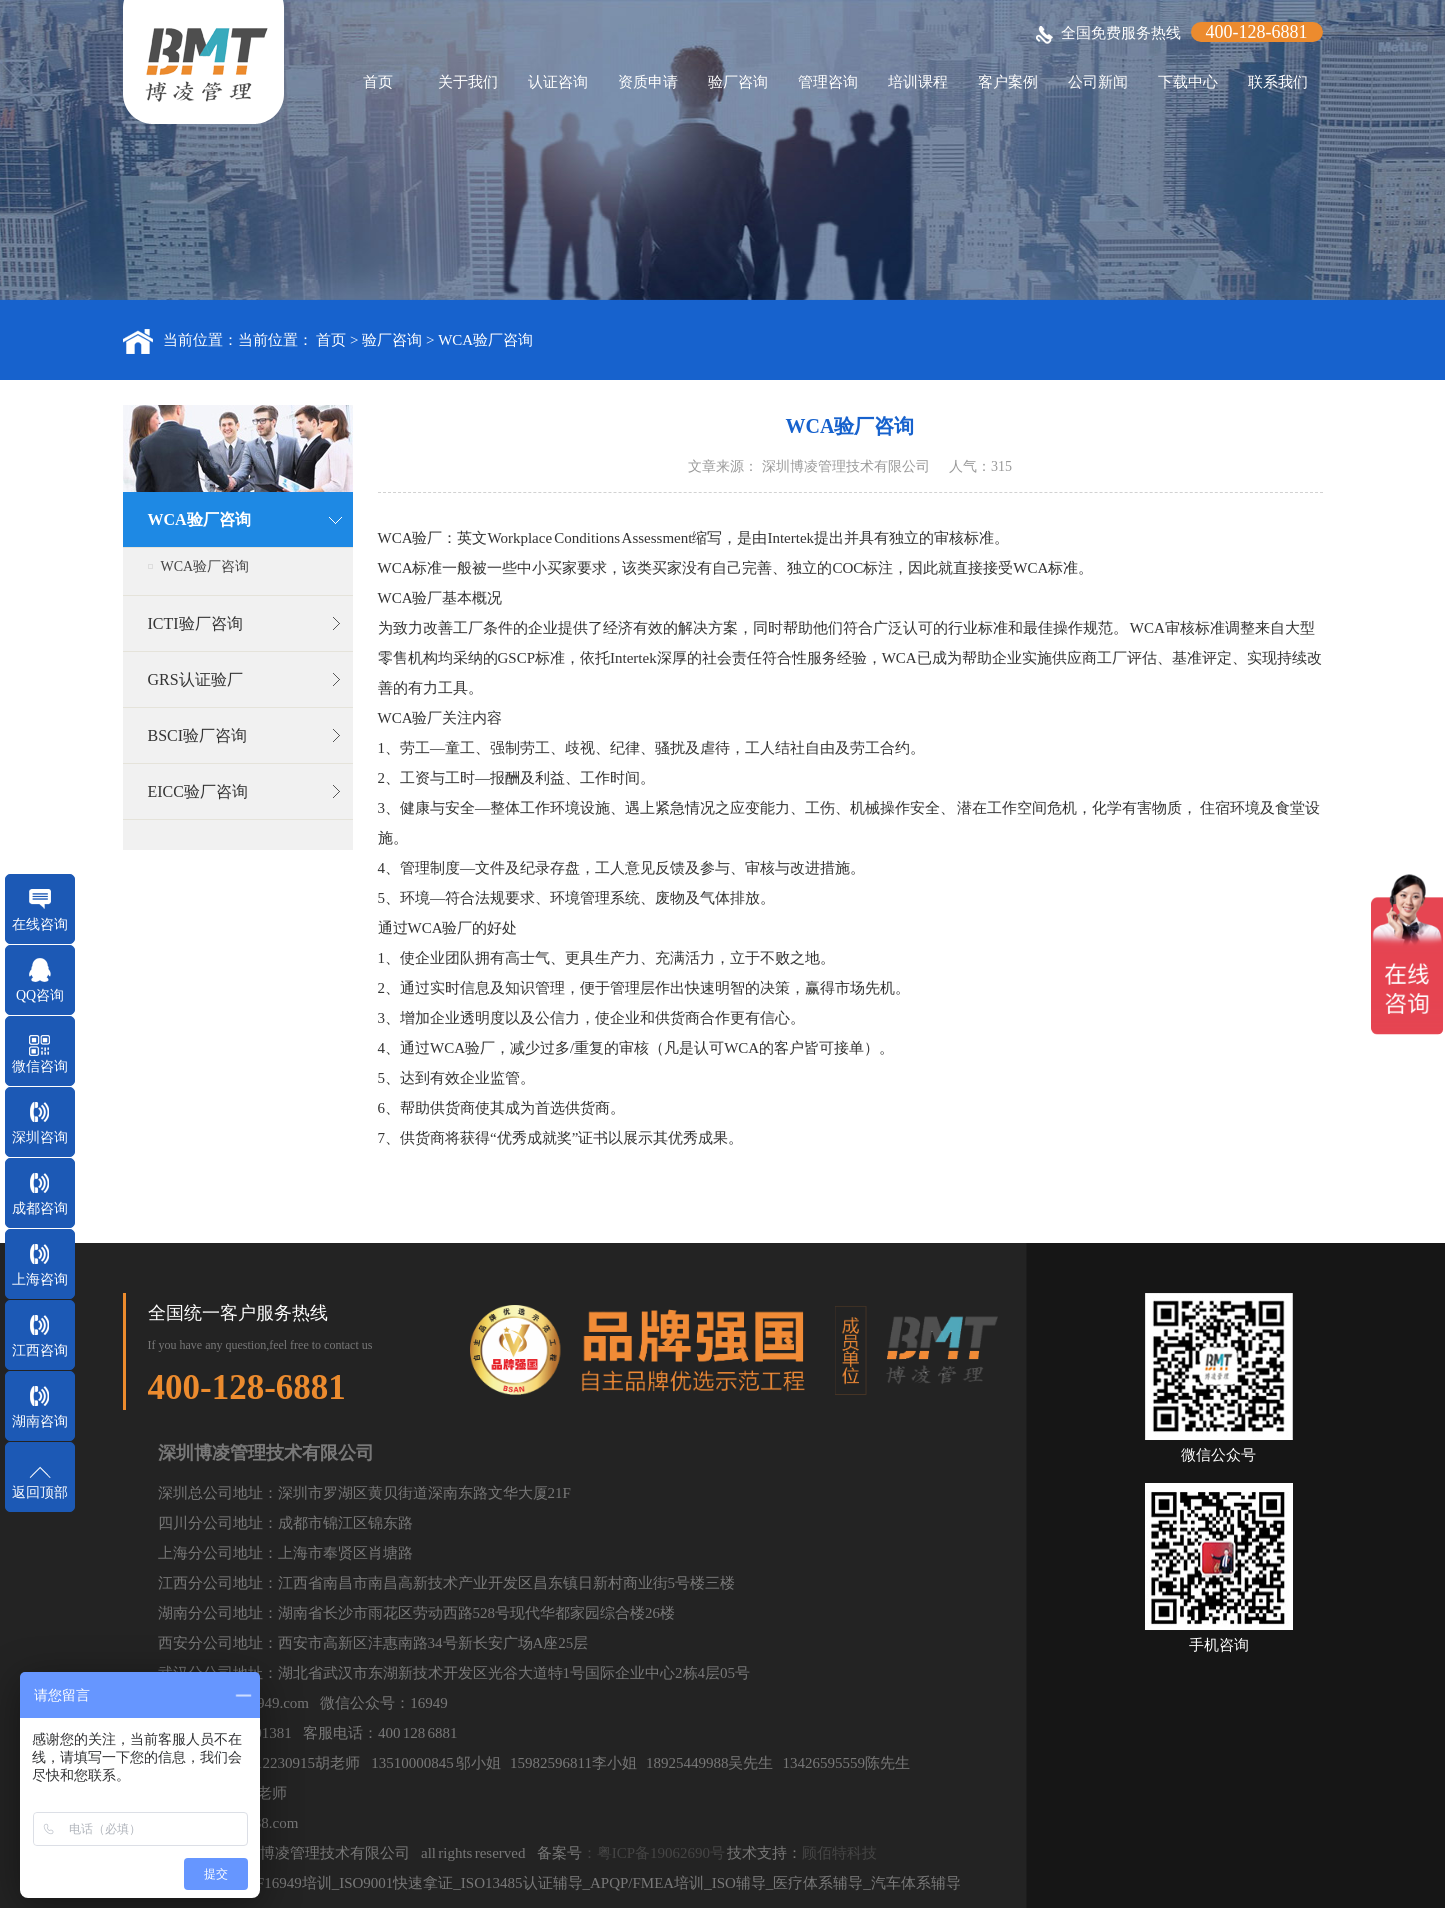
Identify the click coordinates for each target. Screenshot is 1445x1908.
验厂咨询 (738, 82)
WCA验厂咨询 (485, 340)
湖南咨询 (40, 1421)
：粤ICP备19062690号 (653, 1853)
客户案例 (1008, 82)
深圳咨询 (40, 1137)
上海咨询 (40, 1279)
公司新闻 (1098, 82)
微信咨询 (40, 1066)
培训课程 (918, 82)
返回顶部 (40, 1492)
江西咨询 (40, 1350)
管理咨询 (828, 82)
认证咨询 (558, 82)
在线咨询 (40, 924)
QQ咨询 (40, 995)
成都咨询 (40, 1208)
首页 (378, 82)
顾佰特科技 (839, 1853)
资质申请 (648, 82)
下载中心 (1188, 82)
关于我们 (468, 82)
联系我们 (1278, 82)
